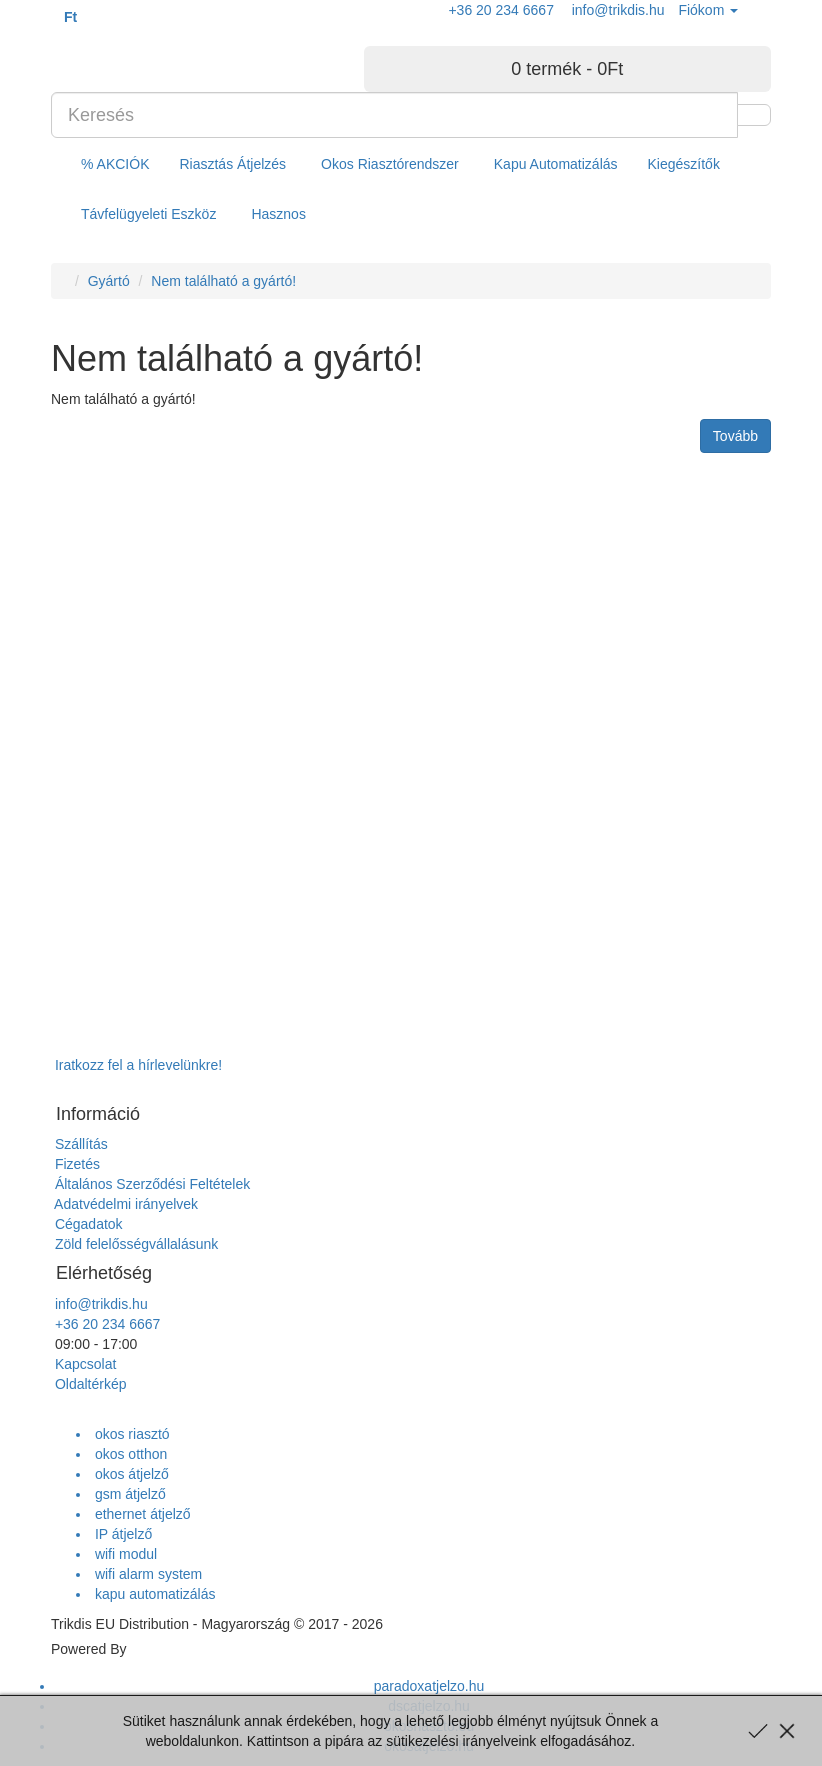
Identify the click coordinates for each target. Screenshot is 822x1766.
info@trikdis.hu (99, 1304)
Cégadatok (87, 1224)
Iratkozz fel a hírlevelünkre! (136, 1065)
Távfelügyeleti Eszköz (148, 214)
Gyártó (109, 281)
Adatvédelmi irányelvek (124, 1204)
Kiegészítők (684, 164)
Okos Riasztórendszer (390, 164)
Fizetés (75, 1164)
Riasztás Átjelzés (232, 164)
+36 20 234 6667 (105, 1324)
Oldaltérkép (88, 1384)
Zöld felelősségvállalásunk (134, 1244)
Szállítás (79, 1144)
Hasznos (278, 214)
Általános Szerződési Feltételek (150, 1184)
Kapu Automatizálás (556, 164)
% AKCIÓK (115, 164)
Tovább (735, 436)
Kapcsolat (83, 1364)
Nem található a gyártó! (223, 281)
